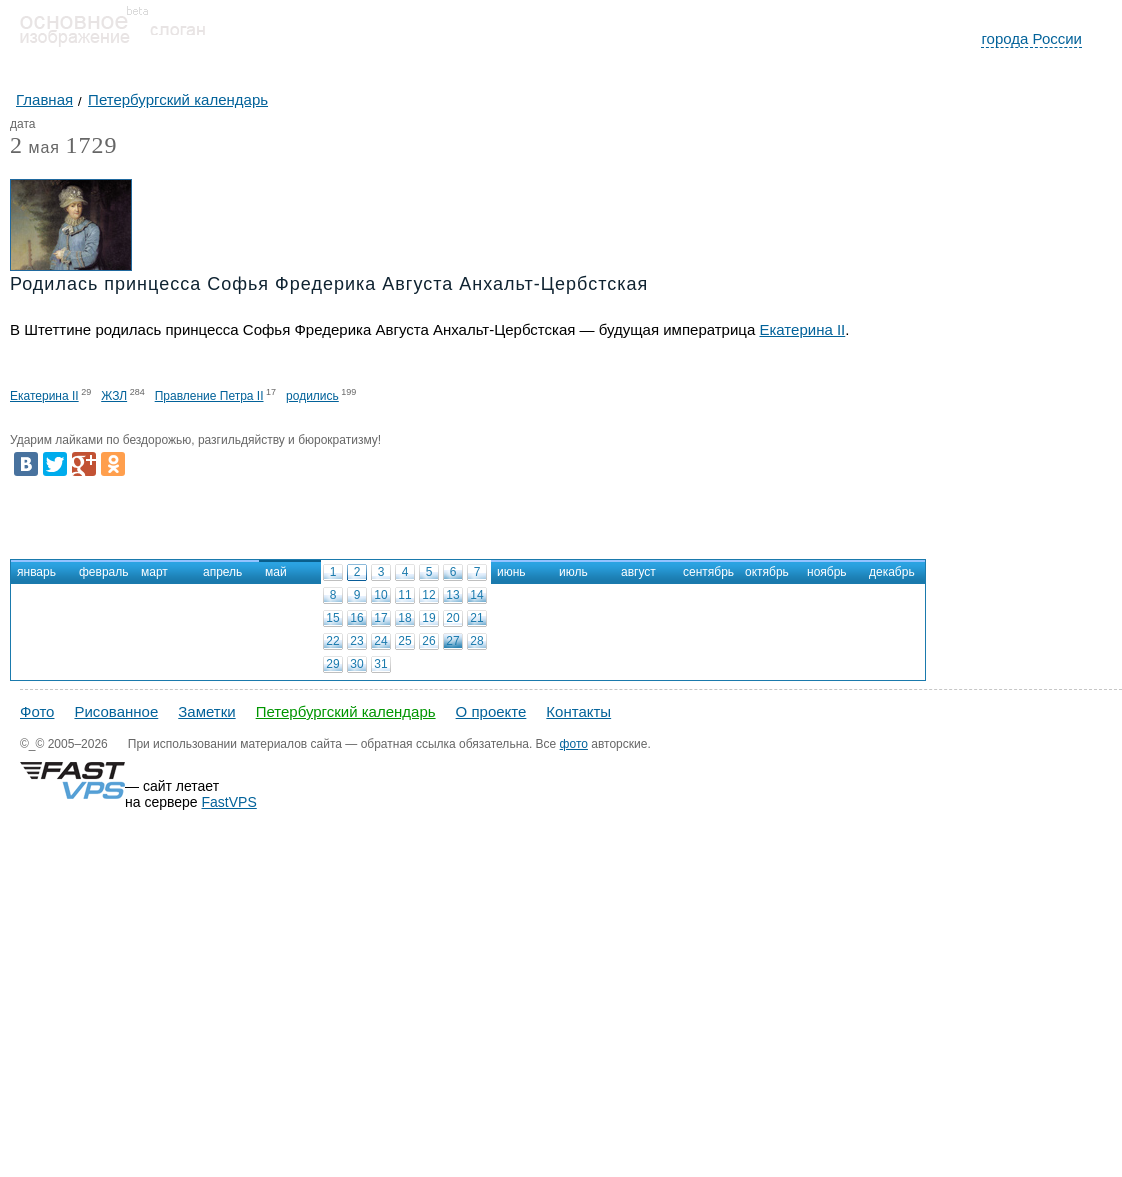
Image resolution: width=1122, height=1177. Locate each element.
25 (404, 641)
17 (380, 618)
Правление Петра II (209, 396)
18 (404, 618)
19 (428, 618)
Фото (37, 711)
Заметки (206, 711)
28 (476, 641)
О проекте (491, 711)
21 (476, 618)
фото (574, 744)
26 (428, 641)
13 (452, 595)
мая (35, 148)
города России (1031, 38)
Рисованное (116, 711)
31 (380, 664)
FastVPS (229, 802)
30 (356, 664)
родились (312, 396)
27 (452, 641)
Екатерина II (802, 329)
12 (428, 595)
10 (380, 595)
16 (356, 618)
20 (452, 618)
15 (332, 618)
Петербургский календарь (346, 711)
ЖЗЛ (114, 396)
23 (356, 641)
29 (332, 664)
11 (404, 595)
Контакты (578, 711)
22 (332, 641)
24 (380, 641)
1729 (91, 145)
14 (476, 595)
